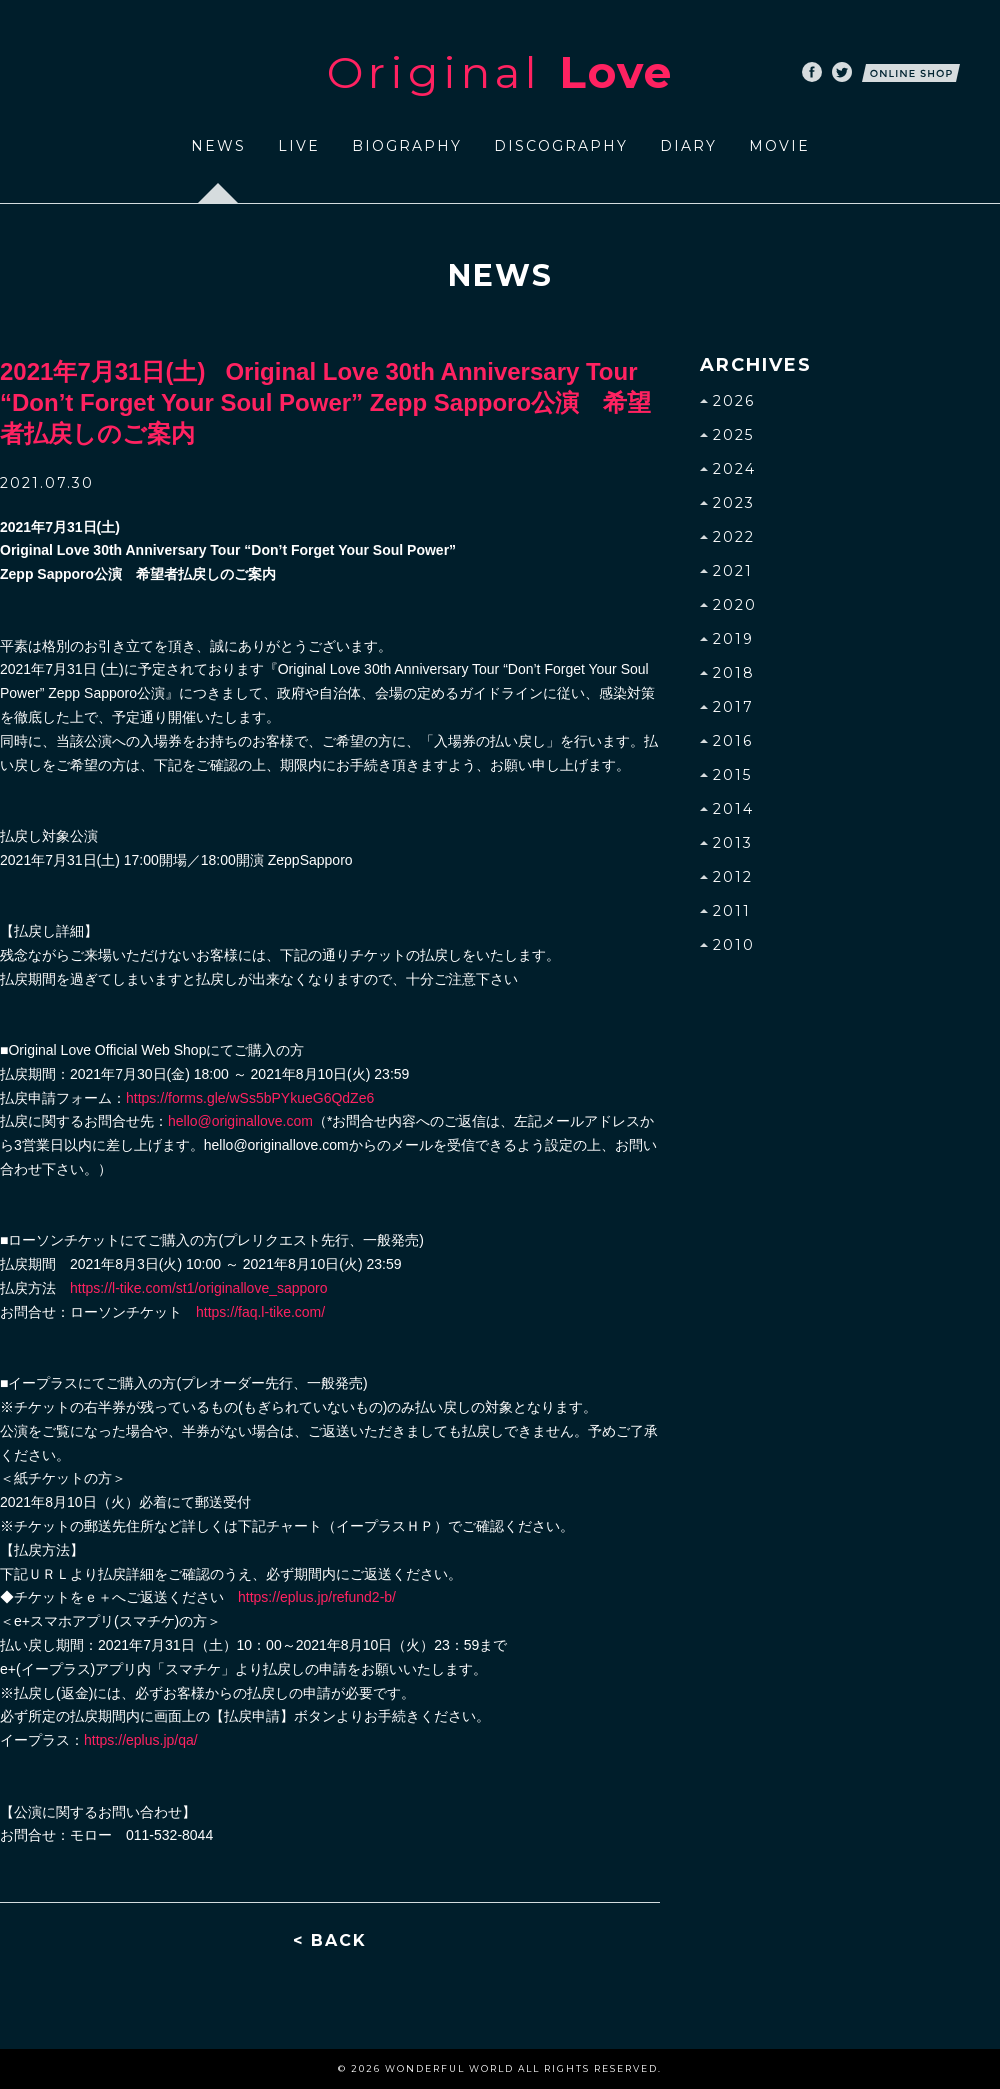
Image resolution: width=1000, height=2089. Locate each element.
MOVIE (779, 146)
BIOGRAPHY (407, 146)
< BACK (330, 1940)
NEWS (218, 146)
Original (500, 72)
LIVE (299, 146)
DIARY (688, 146)
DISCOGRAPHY (561, 146)
